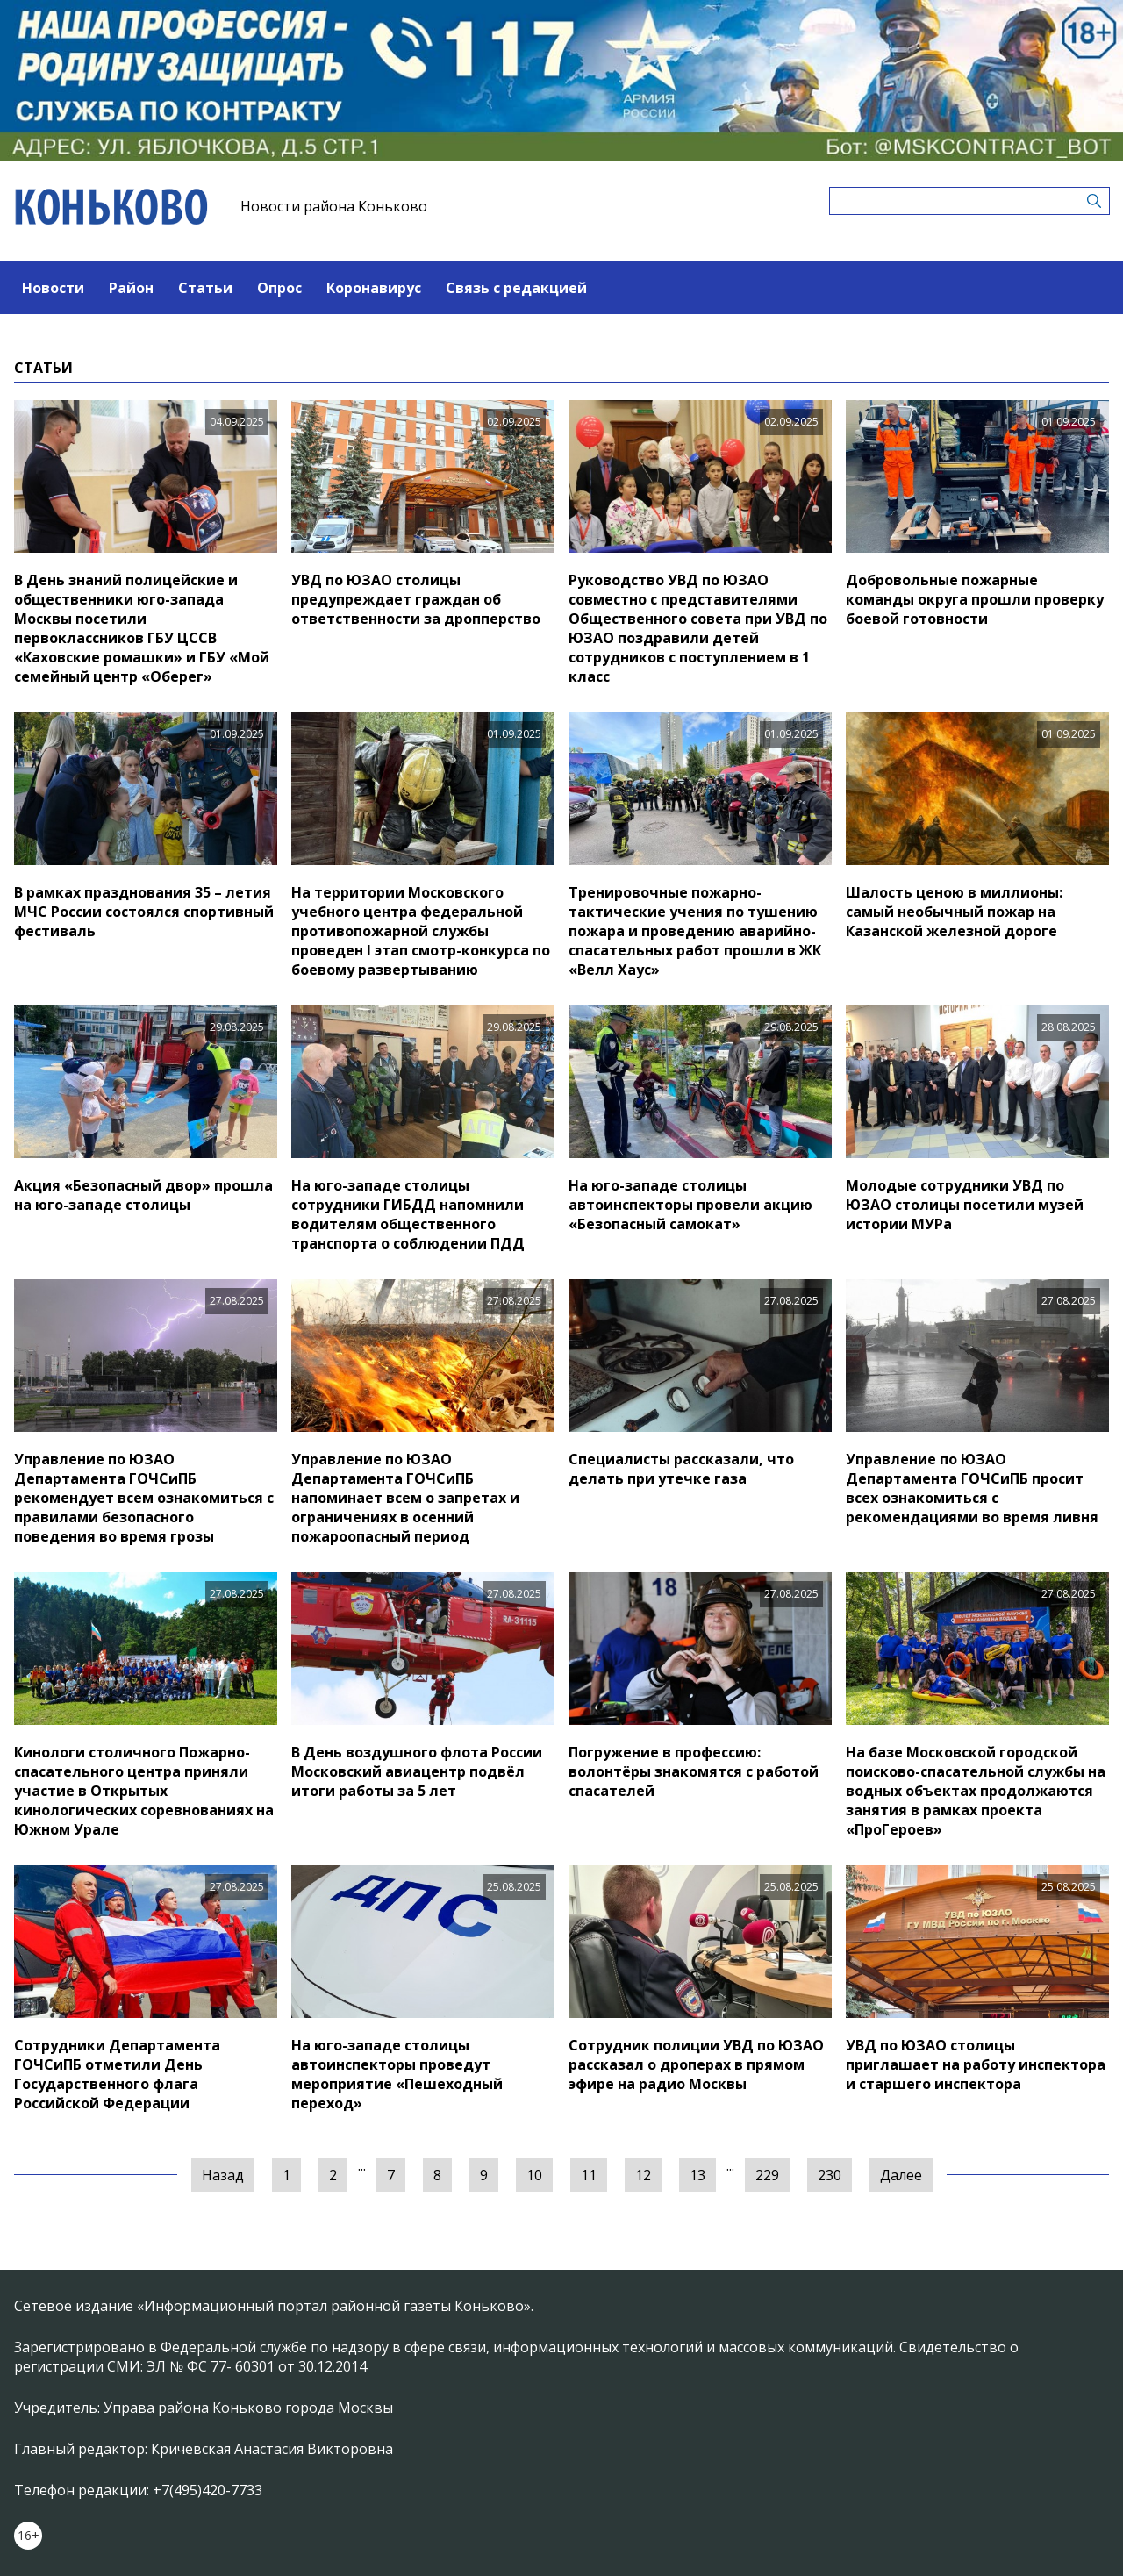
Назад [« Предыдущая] (223, 2175)
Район (131, 287)
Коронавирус (373, 287)
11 (589, 2175)
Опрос (279, 287)
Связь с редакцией (516, 287)
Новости (53, 287)
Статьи (205, 287)
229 (767, 2175)
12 (643, 2175)
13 (697, 2175)
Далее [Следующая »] (901, 2175)
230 (829, 2175)
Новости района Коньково (333, 206)
